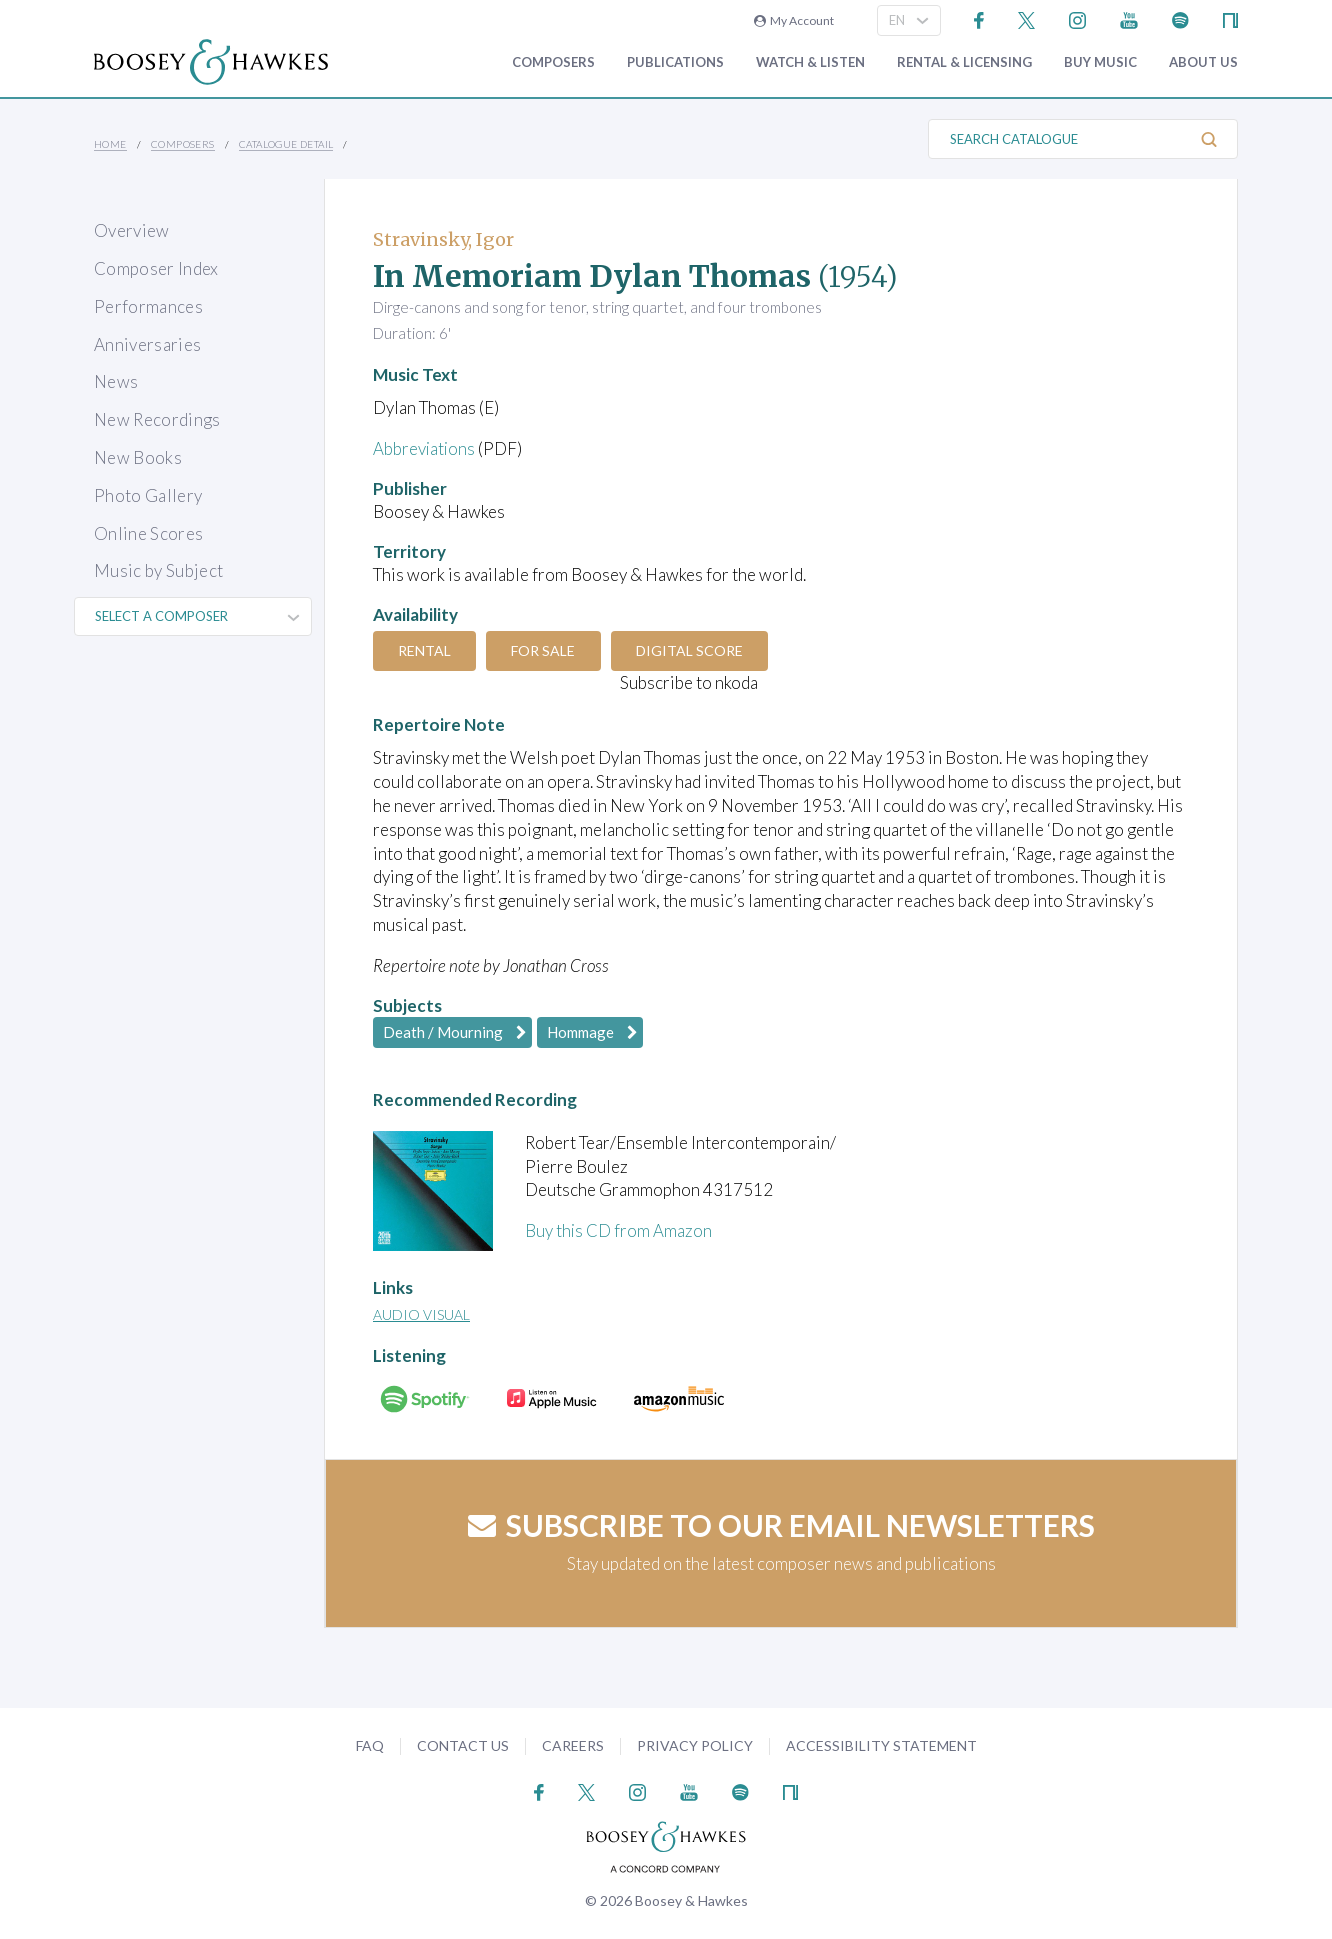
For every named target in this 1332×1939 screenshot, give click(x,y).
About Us (1203, 62)
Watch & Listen (810, 62)
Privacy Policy (695, 1745)
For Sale (546, 650)
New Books (138, 457)
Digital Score (693, 650)
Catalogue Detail (286, 144)
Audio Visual (421, 1314)
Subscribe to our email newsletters (781, 1525)
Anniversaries (147, 344)
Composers (553, 62)
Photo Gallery (148, 495)
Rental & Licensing (964, 62)
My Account (794, 20)
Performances (148, 306)
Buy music (1100, 62)
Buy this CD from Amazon (619, 1230)
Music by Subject (158, 570)
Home (110, 144)
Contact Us (463, 1745)
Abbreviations (425, 448)
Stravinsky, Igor (443, 239)
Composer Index (156, 268)
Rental (425, 650)
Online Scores (148, 533)
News (116, 381)
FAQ (370, 1745)
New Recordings (157, 419)
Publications (675, 62)
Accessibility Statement (881, 1745)
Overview (132, 230)
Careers (573, 1745)
